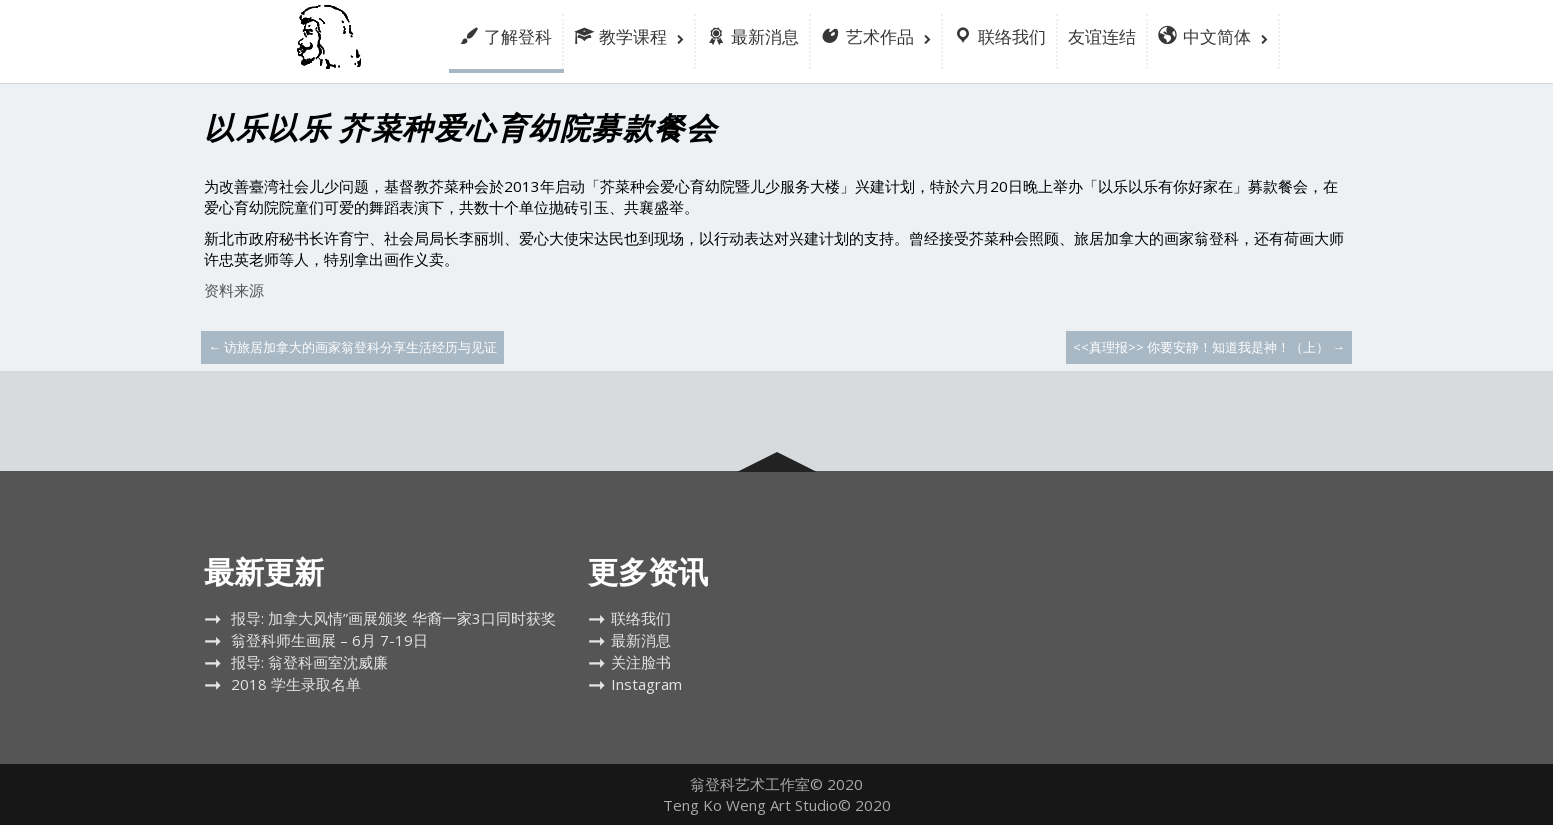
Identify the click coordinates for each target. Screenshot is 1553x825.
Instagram (646, 684)
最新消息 (641, 640)
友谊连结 (1102, 36)
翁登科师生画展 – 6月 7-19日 (329, 640)
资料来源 (234, 290)
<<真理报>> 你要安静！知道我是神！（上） (1209, 347)
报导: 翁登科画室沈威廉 (309, 662)
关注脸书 (641, 662)
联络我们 (641, 618)
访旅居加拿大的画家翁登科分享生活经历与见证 (352, 347)
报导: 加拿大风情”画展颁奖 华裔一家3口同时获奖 (393, 618)
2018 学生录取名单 (296, 684)
